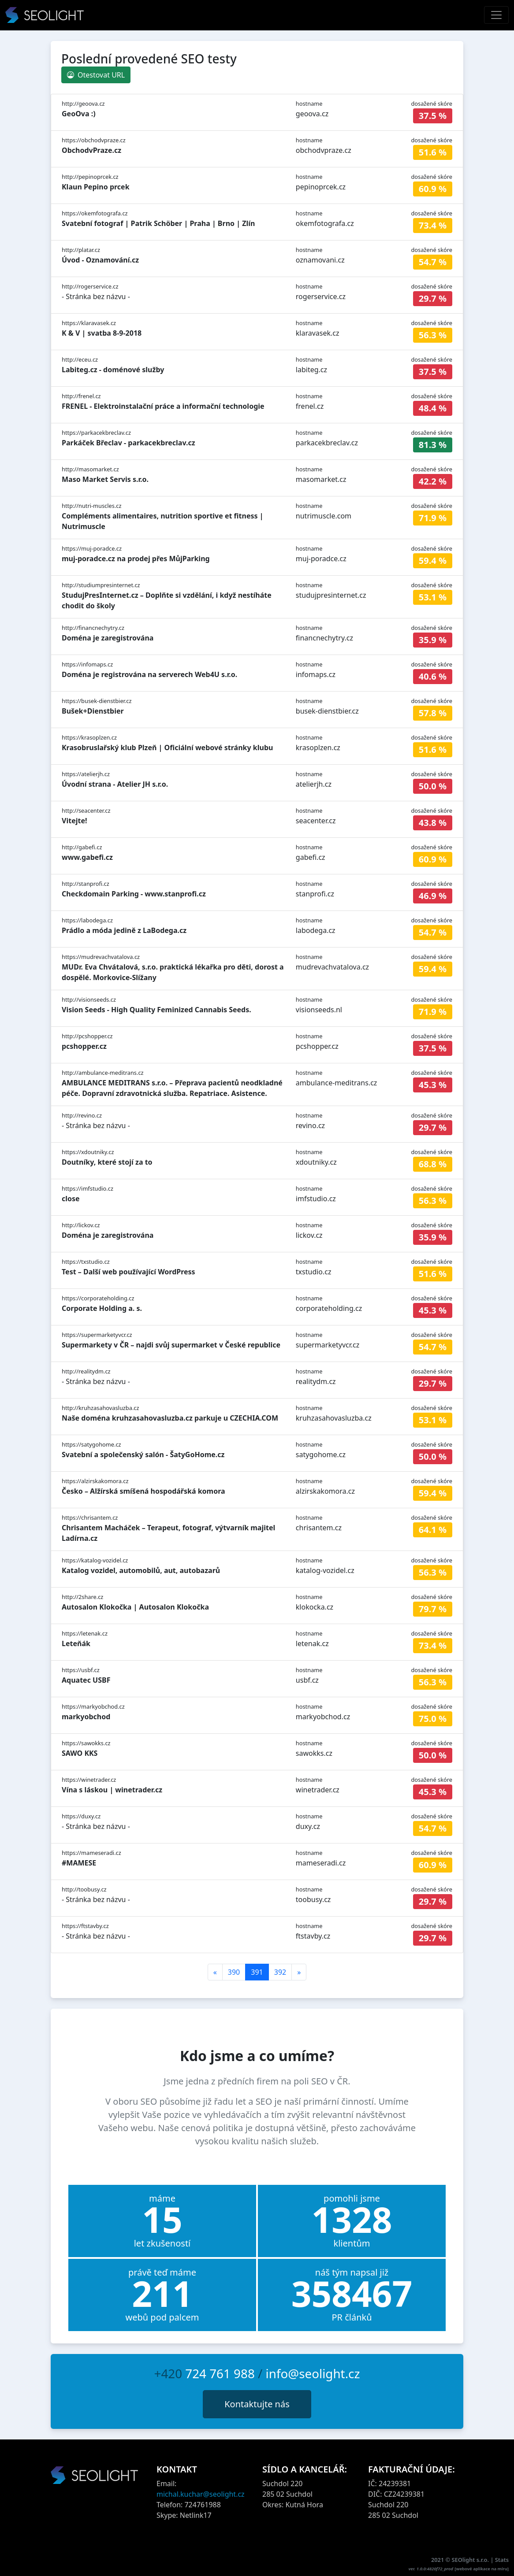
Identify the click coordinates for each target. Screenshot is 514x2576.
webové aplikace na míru (481, 2569)
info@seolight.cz (313, 2373)
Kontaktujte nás (257, 2404)
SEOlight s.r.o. (471, 2560)
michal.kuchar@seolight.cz (200, 2494)
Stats (502, 2560)
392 (280, 1972)
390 (234, 1972)
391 (257, 1972)
